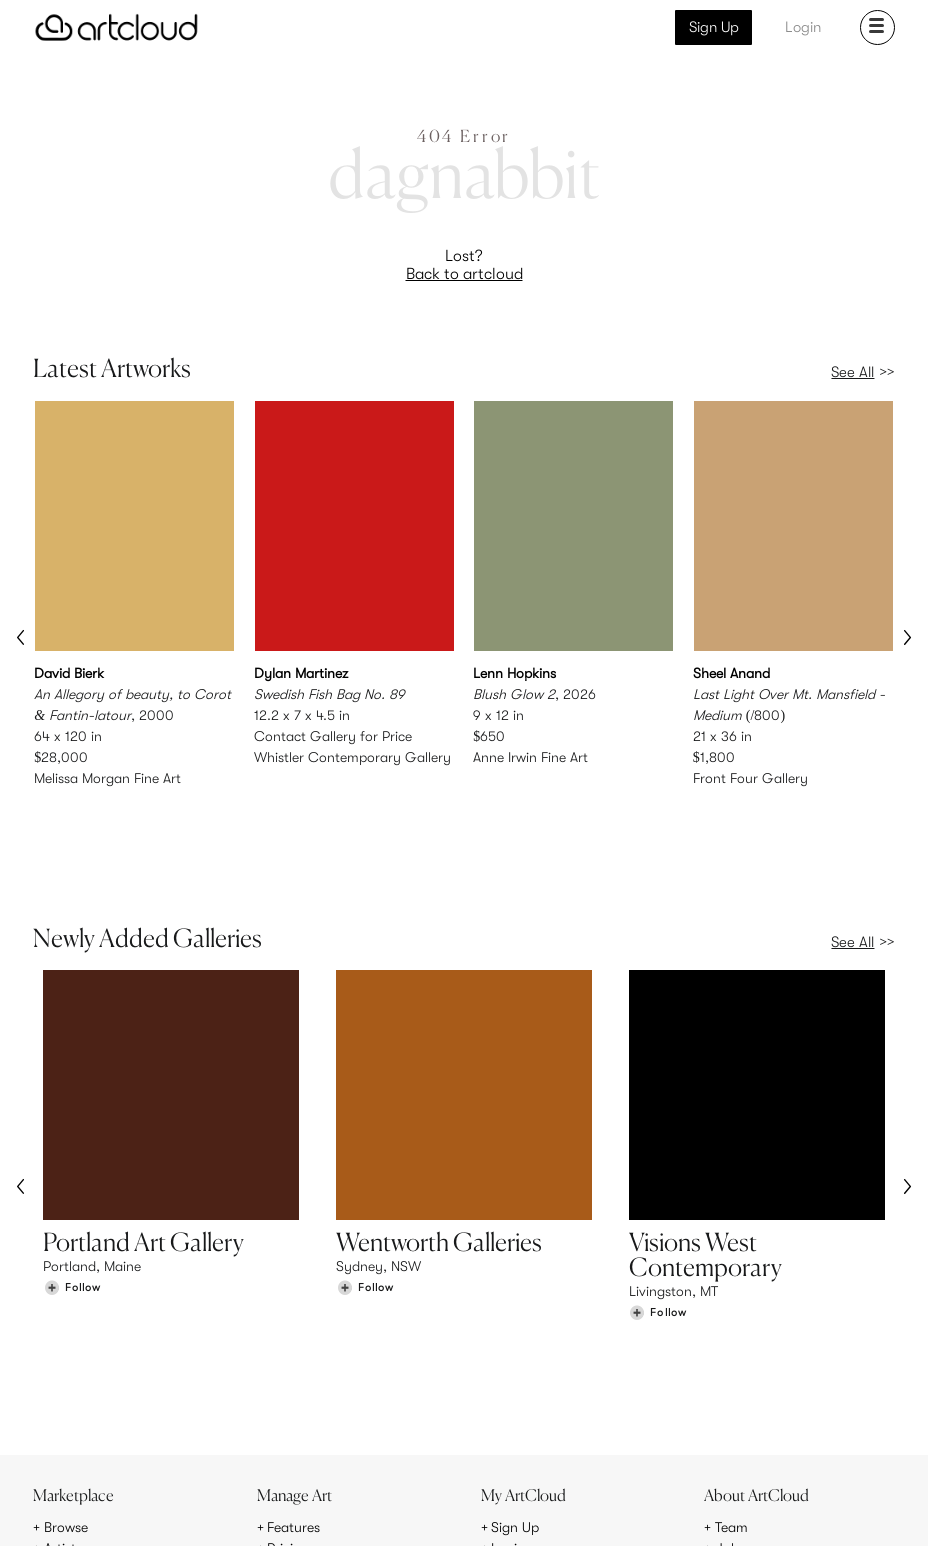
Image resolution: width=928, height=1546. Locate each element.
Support (292, 1425)
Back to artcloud (464, 274)
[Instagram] (646, 1508)
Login (803, 27)
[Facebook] (737, 1508)
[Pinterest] (691, 1508)
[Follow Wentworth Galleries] (365, 1224)
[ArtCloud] (116, 27)
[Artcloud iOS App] (822, 1507)
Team (731, 1383)
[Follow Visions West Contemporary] (658, 1249)
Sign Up (714, 27)
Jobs (730, 1404)
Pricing (288, 1404)
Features (293, 1383)
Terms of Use (118, 1518)
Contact (741, 1425)
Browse (66, 1383)
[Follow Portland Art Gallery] (72, 1224)
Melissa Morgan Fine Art (107, 778)
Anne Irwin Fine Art (530, 757)
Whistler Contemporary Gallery (352, 757)
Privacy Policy (198, 1518)
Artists (63, 1404)
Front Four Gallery (750, 778)
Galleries (71, 1425)
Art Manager (529, 1425)
